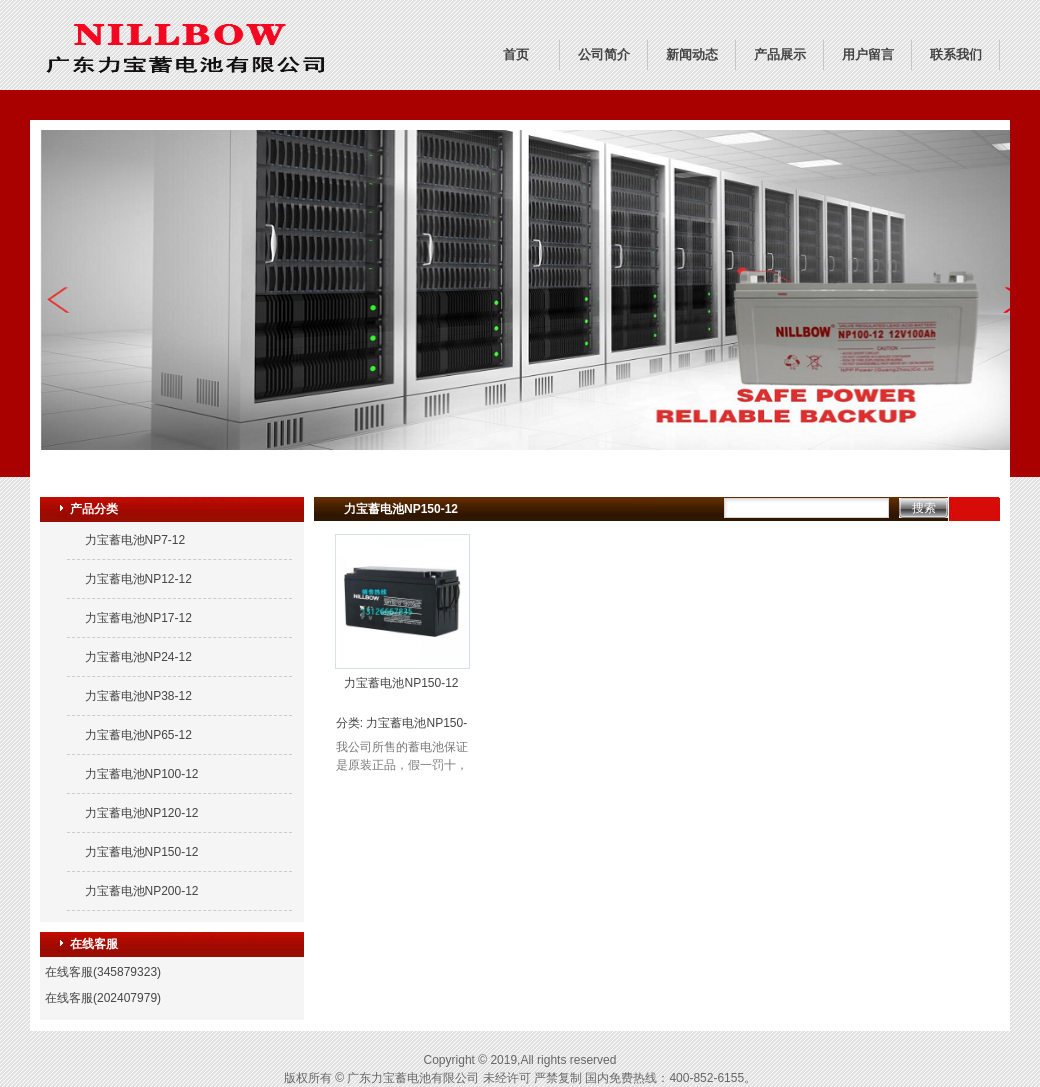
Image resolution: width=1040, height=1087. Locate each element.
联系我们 (956, 54)
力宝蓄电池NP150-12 (142, 852)
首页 (516, 54)
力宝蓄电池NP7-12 (135, 540)
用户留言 (868, 54)
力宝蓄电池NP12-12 (138, 579)
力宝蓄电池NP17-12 (138, 618)
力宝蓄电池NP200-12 (142, 891)
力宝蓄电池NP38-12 (138, 696)
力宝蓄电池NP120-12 (142, 813)
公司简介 (604, 54)
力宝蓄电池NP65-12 (138, 735)
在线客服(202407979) (103, 998)
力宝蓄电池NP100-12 (142, 774)
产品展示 (780, 54)
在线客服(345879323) (103, 972)
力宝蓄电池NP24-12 (138, 657)
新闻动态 (692, 54)
